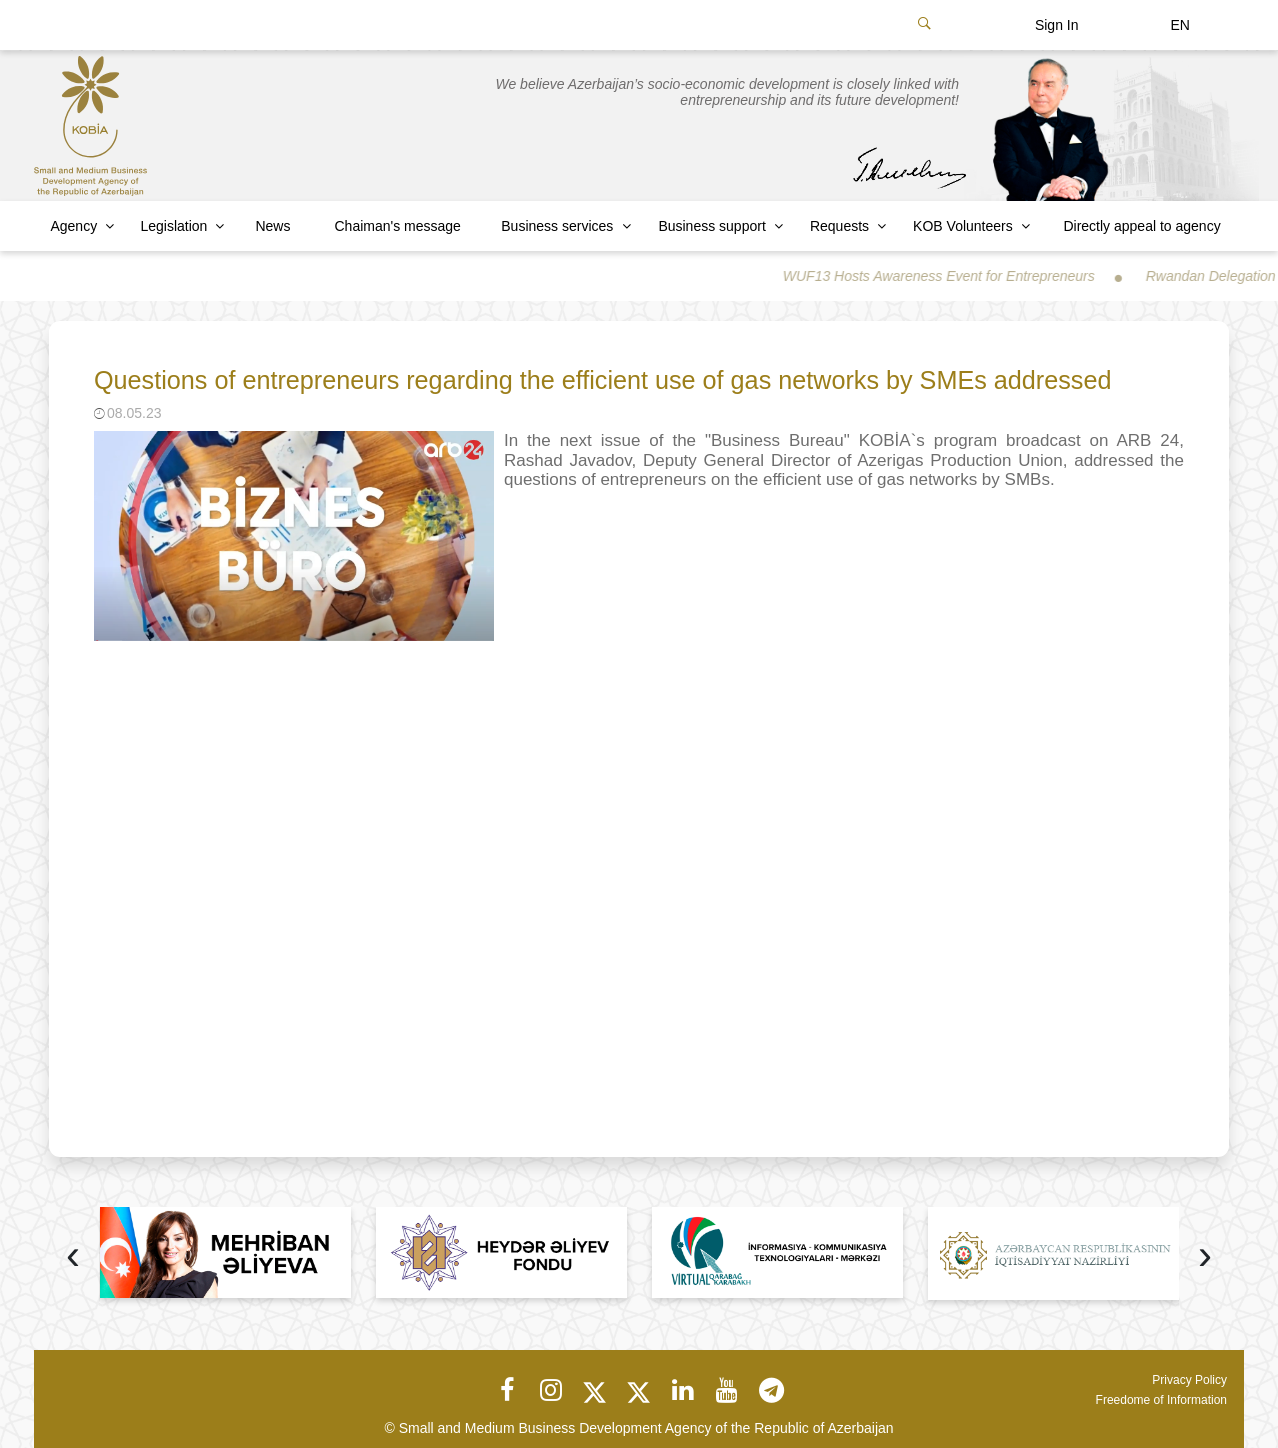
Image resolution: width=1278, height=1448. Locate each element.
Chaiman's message (398, 226)
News (272, 226)
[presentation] (73, 1257)
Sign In (1057, 25)
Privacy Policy (1189, 1380)
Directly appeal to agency (1141, 226)
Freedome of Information (1161, 1400)
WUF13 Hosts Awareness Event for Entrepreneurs (954, 276)
